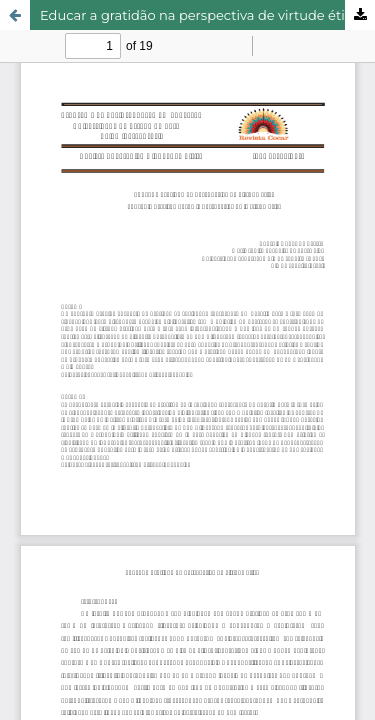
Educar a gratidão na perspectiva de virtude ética (200, 15)
